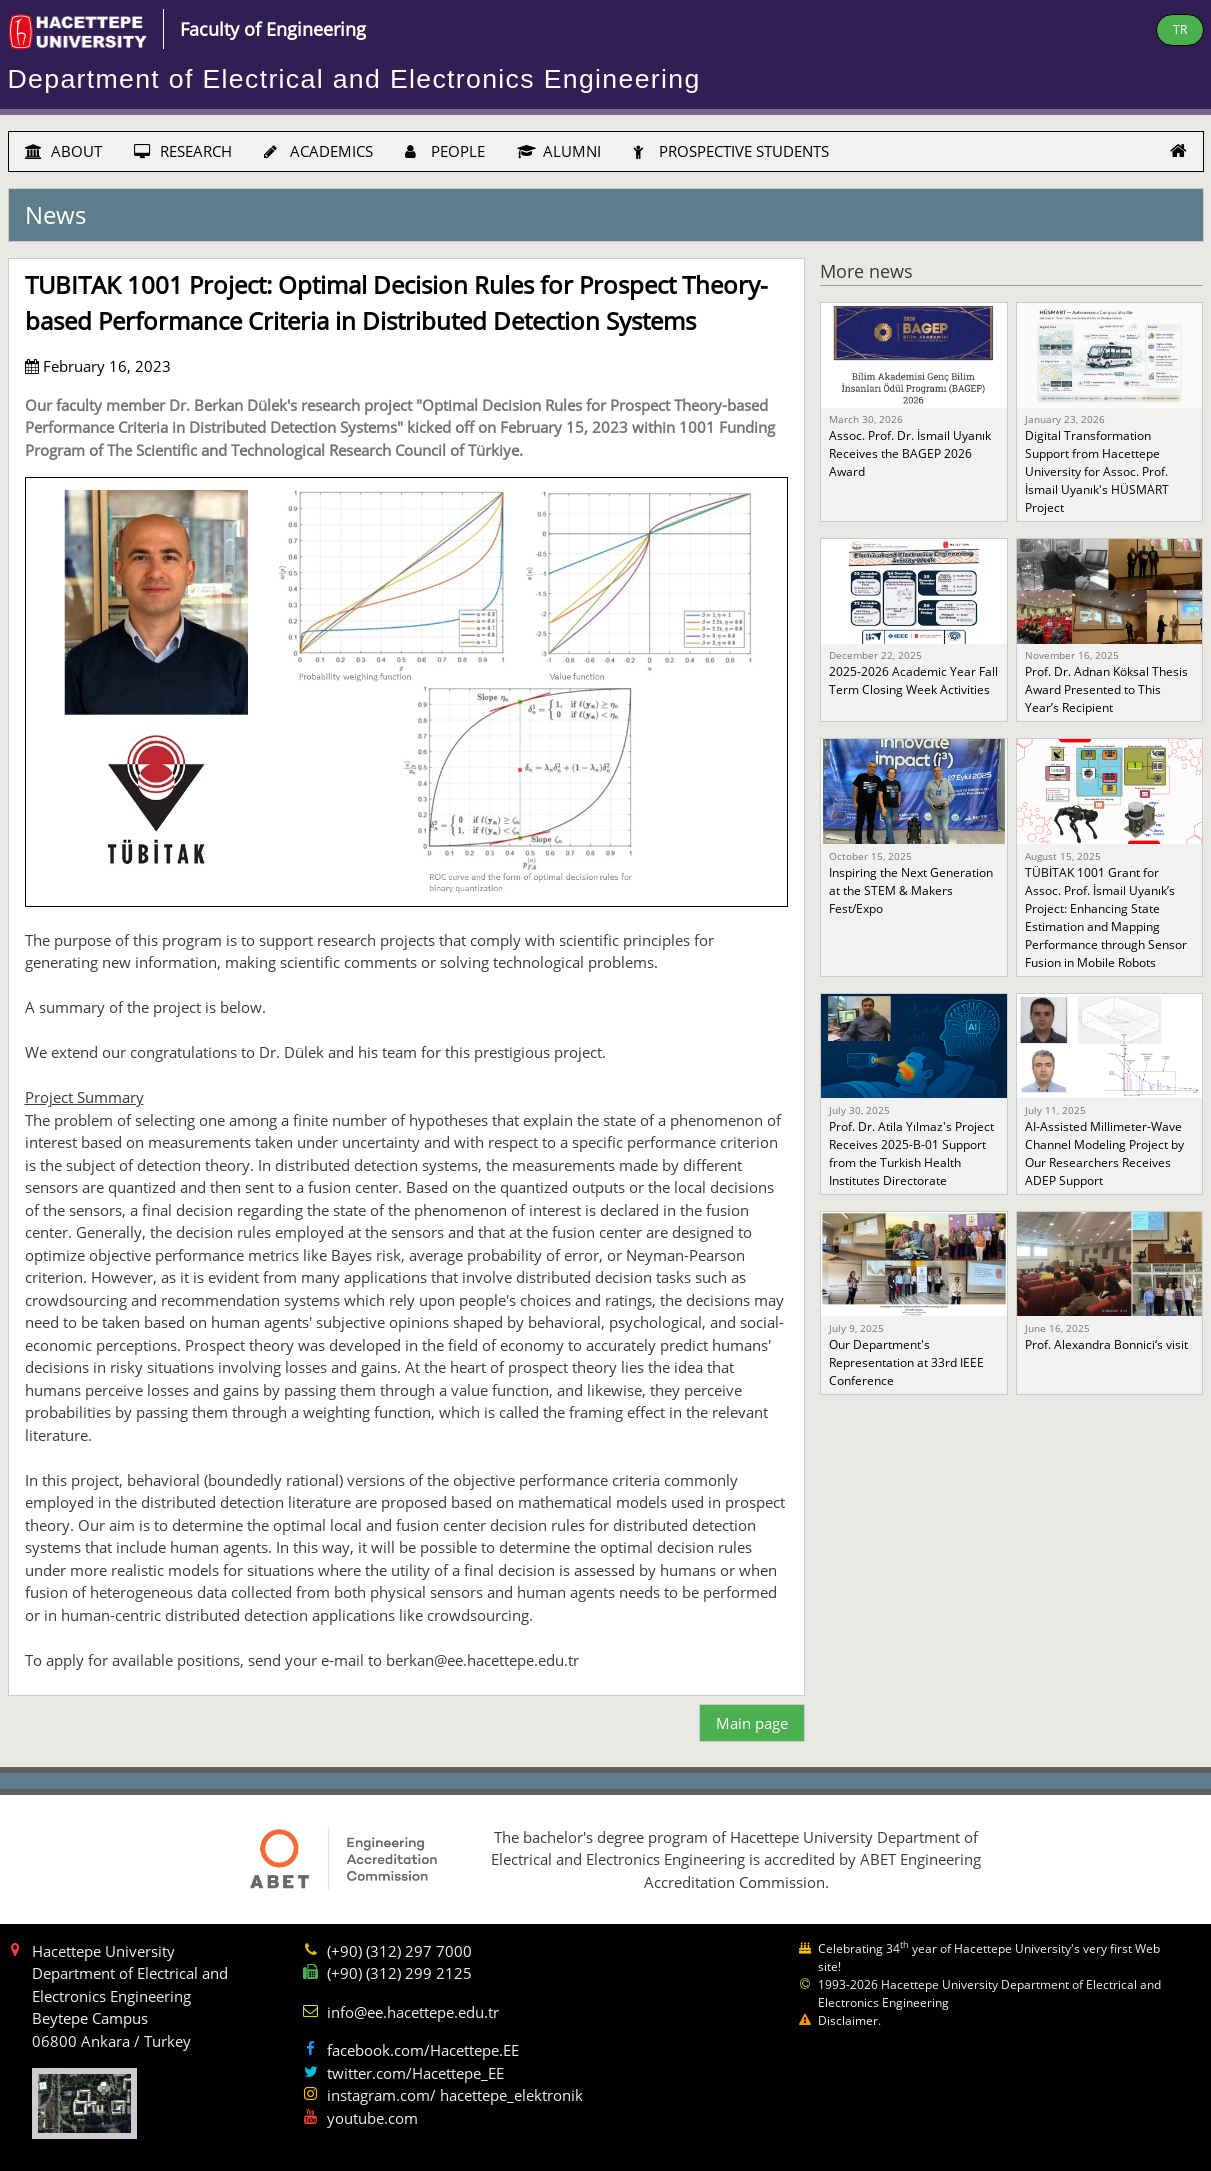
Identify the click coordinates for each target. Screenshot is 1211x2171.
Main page (752, 1723)
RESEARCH (183, 151)
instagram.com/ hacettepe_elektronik (455, 2095)
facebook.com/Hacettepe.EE (423, 2050)
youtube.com (372, 2118)
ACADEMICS (318, 151)
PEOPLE (445, 151)
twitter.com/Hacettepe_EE (415, 2073)
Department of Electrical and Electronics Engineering (354, 79)
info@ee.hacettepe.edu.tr (413, 2012)
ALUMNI (559, 151)
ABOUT (63, 151)
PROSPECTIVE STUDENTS (731, 151)
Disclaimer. (849, 2020)
